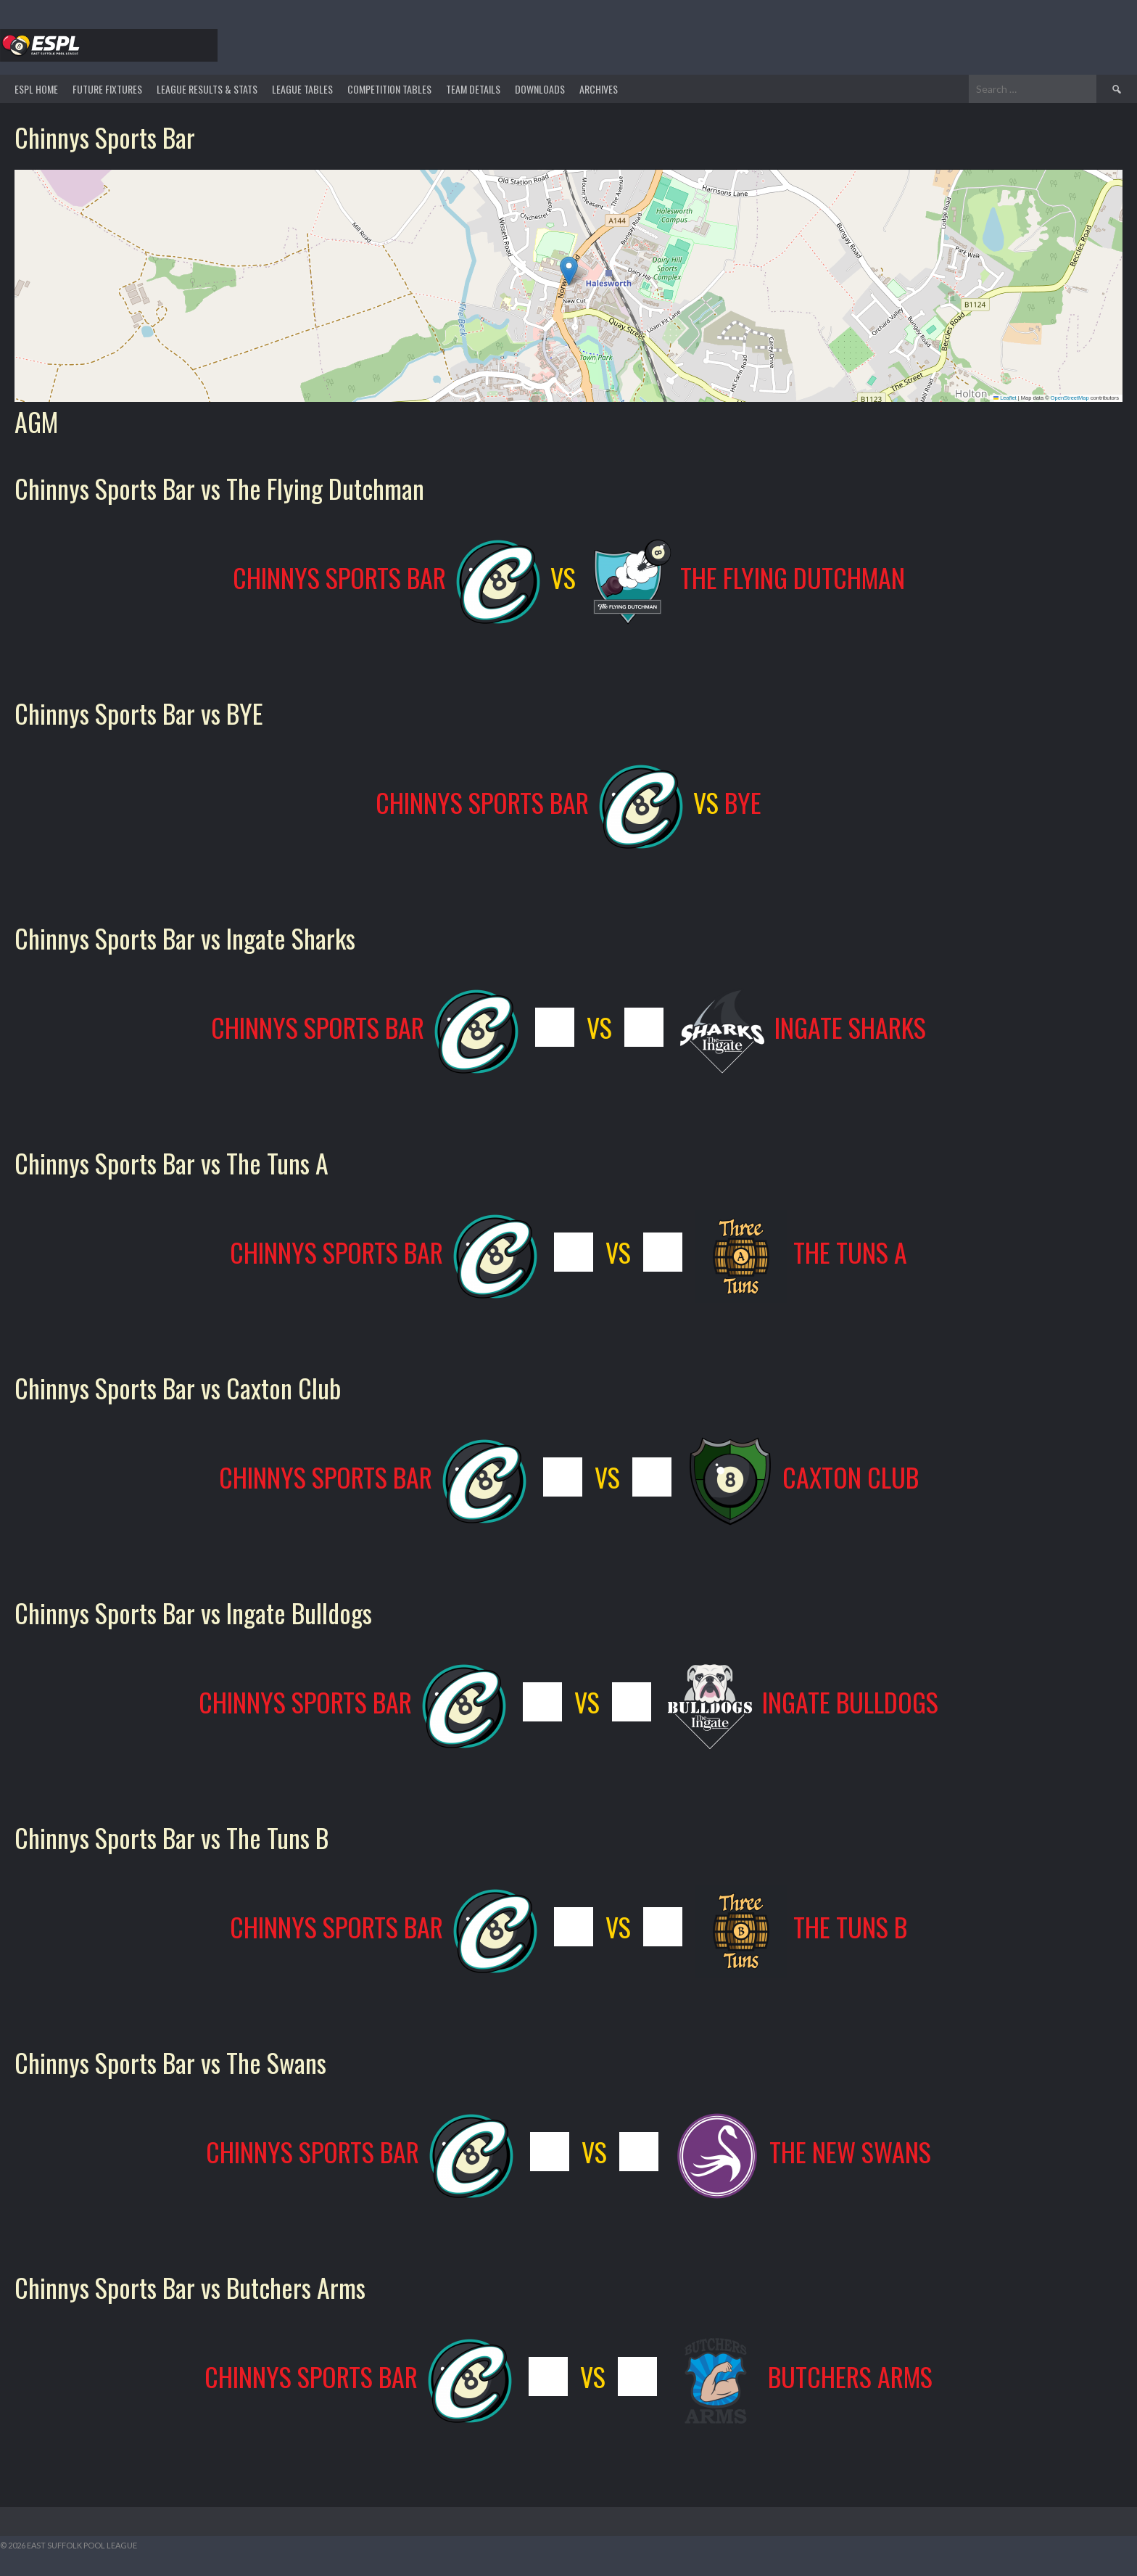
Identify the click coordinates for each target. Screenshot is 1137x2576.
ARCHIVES (598, 88)
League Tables (302, 88)
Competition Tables (389, 88)
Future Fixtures (107, 88)
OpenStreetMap (1070, 398)
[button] (569, 271)
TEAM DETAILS (473, 88)
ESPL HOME (36, 88)
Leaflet (1005, 398)
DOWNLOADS (540, 88)
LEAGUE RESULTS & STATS (207, 88)
